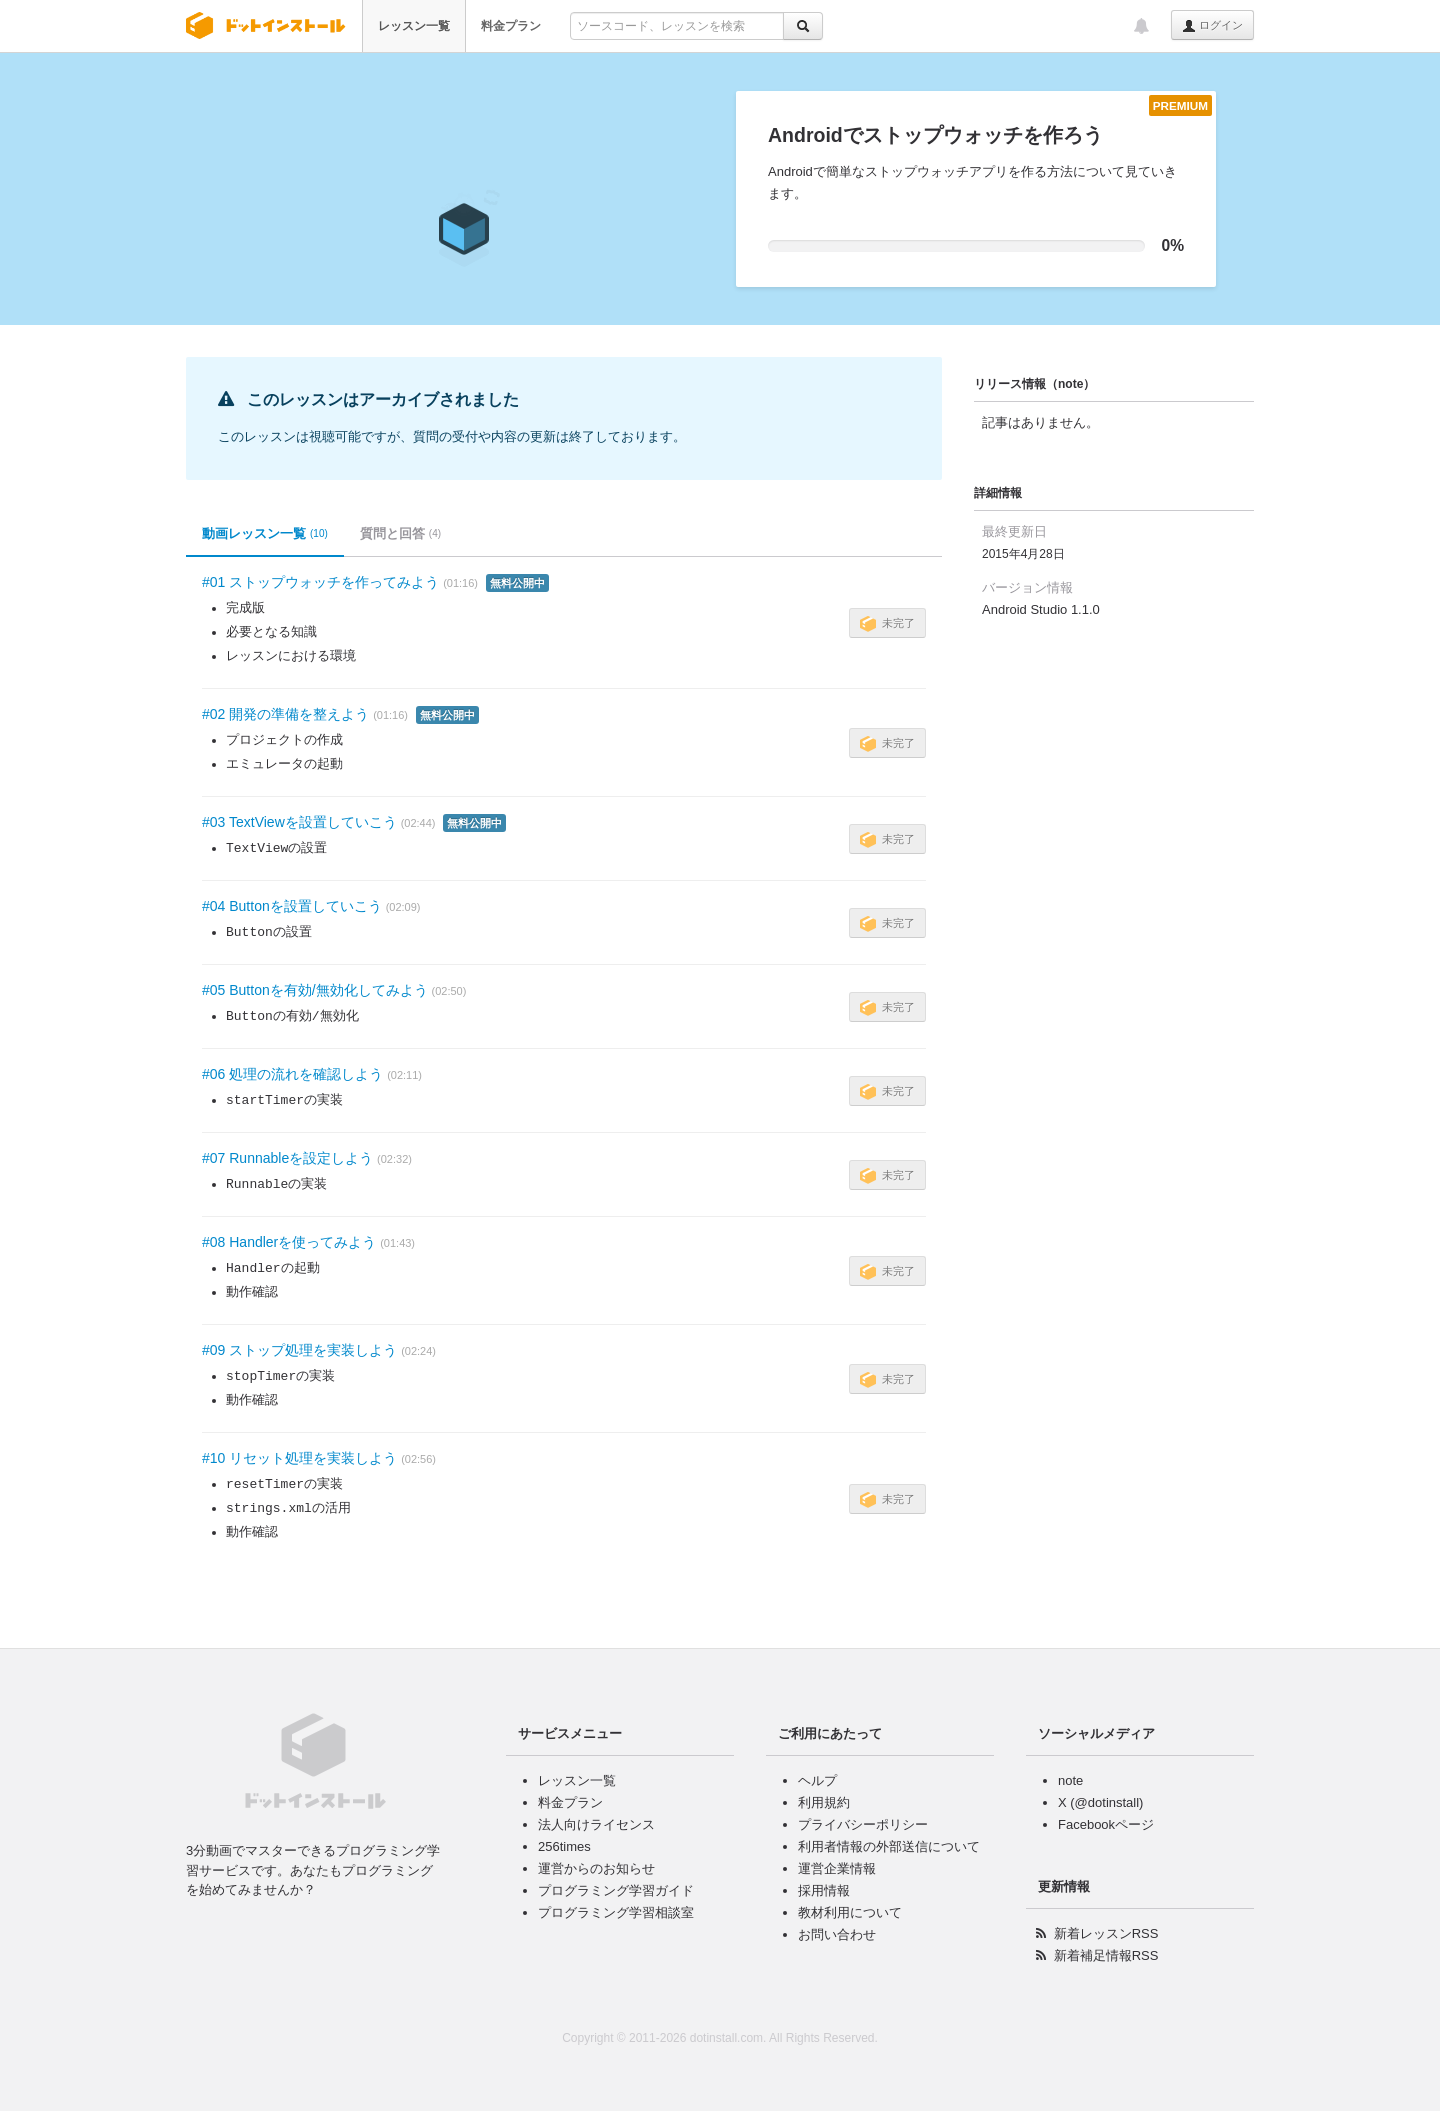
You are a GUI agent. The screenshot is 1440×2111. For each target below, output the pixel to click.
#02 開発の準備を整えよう (285, 714)
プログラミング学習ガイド (616, 1890)
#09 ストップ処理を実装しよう (299, 1350)
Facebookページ (1106, 1824)
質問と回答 (400, 534)
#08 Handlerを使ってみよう (289, 1242)
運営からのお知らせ (596, 1868)
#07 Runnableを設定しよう (287, 1158)
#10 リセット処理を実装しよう (299, 1458)
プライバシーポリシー (863, 1824)
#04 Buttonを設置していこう (292, 906)
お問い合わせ (837, 1934)
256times (564, 1846)
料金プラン (511, 26)
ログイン (1212, 26)
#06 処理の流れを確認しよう (292, 1074)
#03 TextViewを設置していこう (299, 822)
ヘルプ (817, 1780)
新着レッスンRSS (1106, 1933)
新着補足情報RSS (1106, 1955)
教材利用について (850, 1912)
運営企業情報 (837, 1868)
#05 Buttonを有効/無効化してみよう (315, 990)
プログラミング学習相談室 (616, 1912)
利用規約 (824, 1802)
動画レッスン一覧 (265, 534)
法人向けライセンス (596, 1824)
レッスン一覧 (414, 26)
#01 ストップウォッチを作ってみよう (320, 582)
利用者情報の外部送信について (889, 1846)
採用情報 (824, 1890)
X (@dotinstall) (1100, 1802)
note (1070, 1780)
